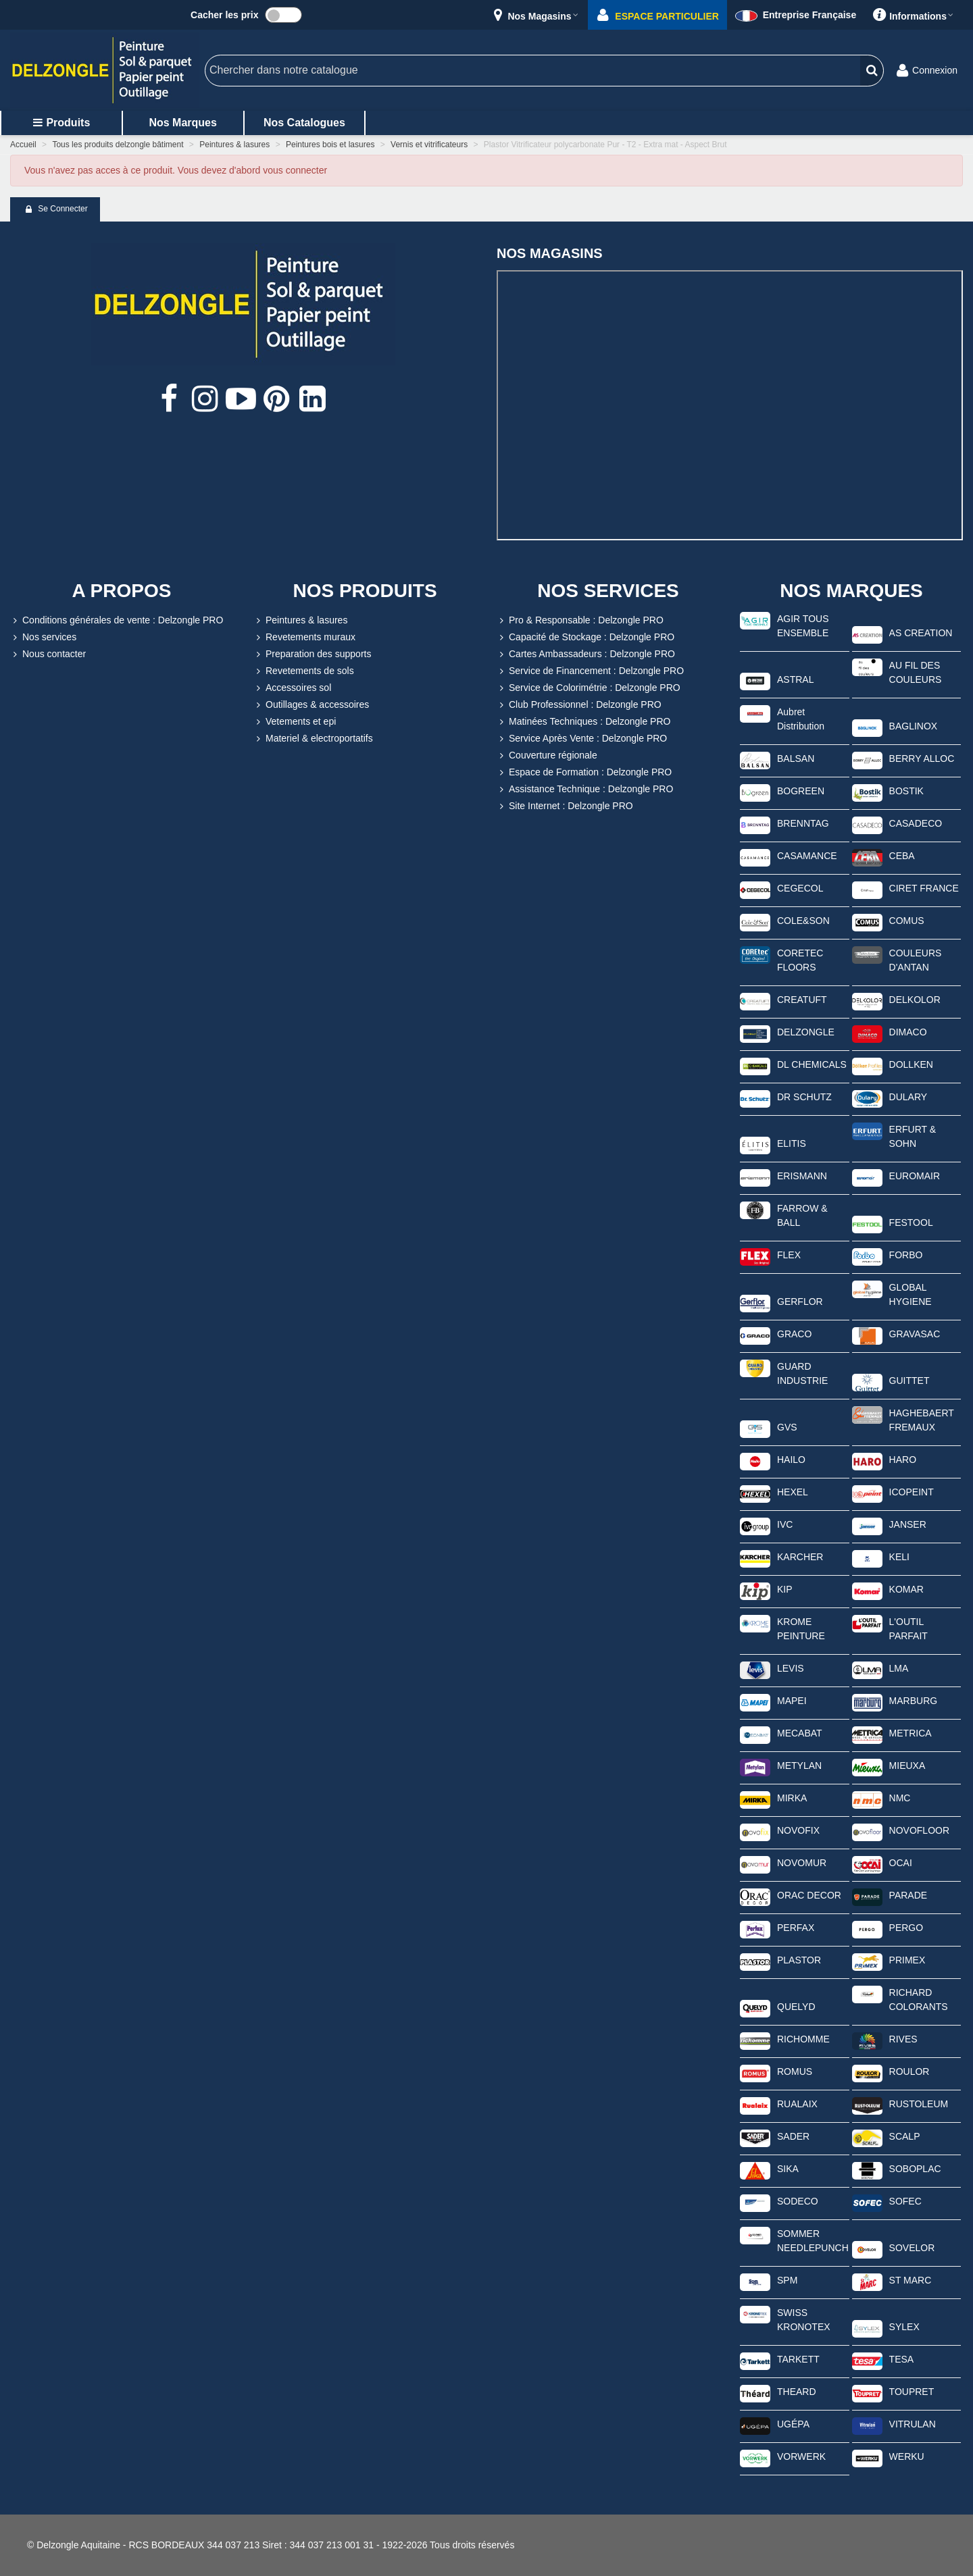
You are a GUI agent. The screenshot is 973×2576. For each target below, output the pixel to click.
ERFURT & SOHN (913, 1136)
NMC (900, 1798)
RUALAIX (797, 2103)
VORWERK (801, 2456)
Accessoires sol (292, 688)
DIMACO (908, 1032)
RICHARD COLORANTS (918, 1999)
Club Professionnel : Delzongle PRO (579, 705)
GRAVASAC (915, 1334)
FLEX (789, 1255)
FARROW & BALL (802, 1215)
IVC (785, 1524)
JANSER (907, 1524)
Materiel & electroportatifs (313, 738)
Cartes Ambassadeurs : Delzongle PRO (586, 654)
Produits (61, 122)
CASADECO (916, 823)
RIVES (903, 2039)
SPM (787, 2280)
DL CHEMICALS (812, 1064)
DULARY (908, 1096)
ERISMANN (802, 1175)
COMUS (906, 920)
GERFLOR (800, 1301)
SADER (793, 2136)
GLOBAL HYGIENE (910, 1294)
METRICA (910, 1733)
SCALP (904, 2136)
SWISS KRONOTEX (803, 2319)
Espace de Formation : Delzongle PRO (584, 772)
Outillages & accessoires (311, 705)
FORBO (906, 1255)
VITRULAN (912, 2424)
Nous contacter (48, 654)
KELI (899, 1556)
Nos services (43, 637)
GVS (787, 1427)
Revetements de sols (303, 671)
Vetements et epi (294, 722)
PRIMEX (907, 1960)
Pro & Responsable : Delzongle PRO (580, 620)
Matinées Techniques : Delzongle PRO (583, 722)
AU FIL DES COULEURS (915, 672)
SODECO (797, 2201)
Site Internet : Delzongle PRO (565, 806)
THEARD (796, 2391)
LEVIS (790, 1668)
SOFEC (905, 2201)
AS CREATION (921, 632)
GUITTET (909, 1380)
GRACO (794, 1334)
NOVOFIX (798, 1830)
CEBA (902, 855)
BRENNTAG (803, 823)
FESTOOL (911, 1222)
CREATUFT (802, 999)
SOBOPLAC (915, 2168)
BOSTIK (906, 790)
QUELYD (796, 2006)
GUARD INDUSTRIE (802, 1373)
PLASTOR (799, 1960)
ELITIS (791, 1143)
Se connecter (56, 209)
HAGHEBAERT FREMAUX (921, 1420)
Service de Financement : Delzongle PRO (590, 671)
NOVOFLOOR (919, 1830)
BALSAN (795, 758)
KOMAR (906, 1589)
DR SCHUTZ (804, 1096)
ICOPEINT (911, 1492)
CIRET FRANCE (924, 888)
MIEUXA (907, 1765)
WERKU (906, 2456)
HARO (902, 1459)
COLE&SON (803, 920)
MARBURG (913, 1700)
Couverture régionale (547, 755)
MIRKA (792, 1798)
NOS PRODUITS (364, 590)
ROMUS (794, 2071)
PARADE (908, 1895)
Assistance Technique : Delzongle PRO (585, 789)
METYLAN (799, 1765)
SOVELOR (912, 2247)
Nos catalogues (304, 122)
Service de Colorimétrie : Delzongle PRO (588, 688)
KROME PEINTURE (801, 1628)
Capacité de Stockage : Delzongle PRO (585, 637)
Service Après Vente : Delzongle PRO (582, 738)
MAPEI (792, 1700)
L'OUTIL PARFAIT (908, 1628)
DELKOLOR (915, 999)
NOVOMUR (801, 1862)
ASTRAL (795, 679)
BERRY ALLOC (922, 758)
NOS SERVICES (608, 590)
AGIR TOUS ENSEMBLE (803, 625)
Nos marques (182, 122)
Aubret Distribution (800, 718)
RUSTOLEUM (919, 2103)
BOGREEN (800, 790)
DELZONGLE (805, 1032)
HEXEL (792, 1492)
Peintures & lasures (300, 620)
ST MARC (910, 2280)
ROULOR (909, 2071)
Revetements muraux (304, 637)
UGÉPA (793, 2424)
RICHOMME (803, 2039)
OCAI (900, 1862)
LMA (899, 1668)
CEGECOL (800, 888)
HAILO (791, 1459)
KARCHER (800, 1556)
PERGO (906, 1927)
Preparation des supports (312, 654)
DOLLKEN (911, 1064)
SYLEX (904, 2326)
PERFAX (795, 1927)
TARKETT (798, 2359)
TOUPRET (911, 2391)
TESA (901, 2359)
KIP (785, 1589)
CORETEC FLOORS (800, 960)
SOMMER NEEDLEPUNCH (813, 2240)
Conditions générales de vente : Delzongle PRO (116, 620)
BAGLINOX (913, 726)
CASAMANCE (807, 855)
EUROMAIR (914, 1175)
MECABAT (799, 1733)
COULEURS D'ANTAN (915, 960)
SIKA (788, 2168)
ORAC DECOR (809, 1895)
